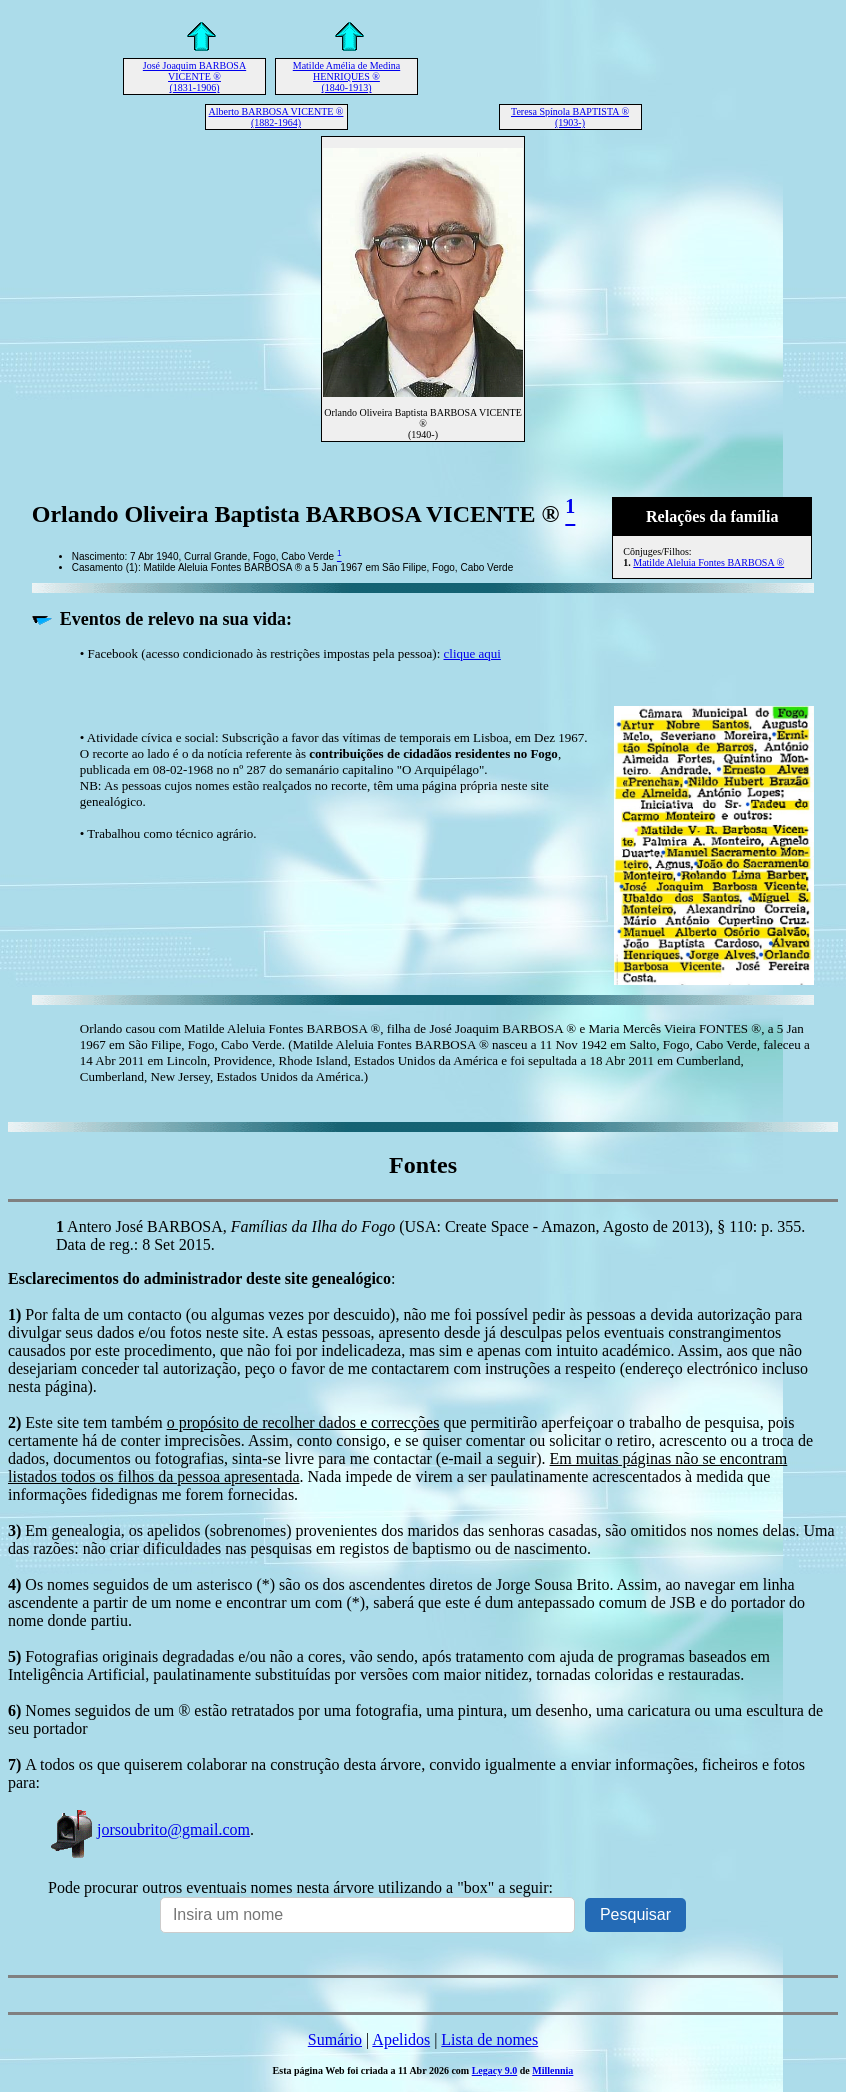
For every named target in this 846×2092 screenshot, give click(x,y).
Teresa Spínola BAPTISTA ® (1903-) (570, 117)
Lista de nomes (489, 2039)
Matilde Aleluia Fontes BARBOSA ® (708, 562)
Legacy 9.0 (495, 2070)
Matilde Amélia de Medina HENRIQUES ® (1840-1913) (346, 76)
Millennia (552, 2070)
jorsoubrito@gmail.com (149, 1829)
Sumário (335, 2039)
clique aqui (472, 653)
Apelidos (401, 2039)
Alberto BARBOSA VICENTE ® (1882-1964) (276, 117)
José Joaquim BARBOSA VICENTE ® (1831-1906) (194, 76)
